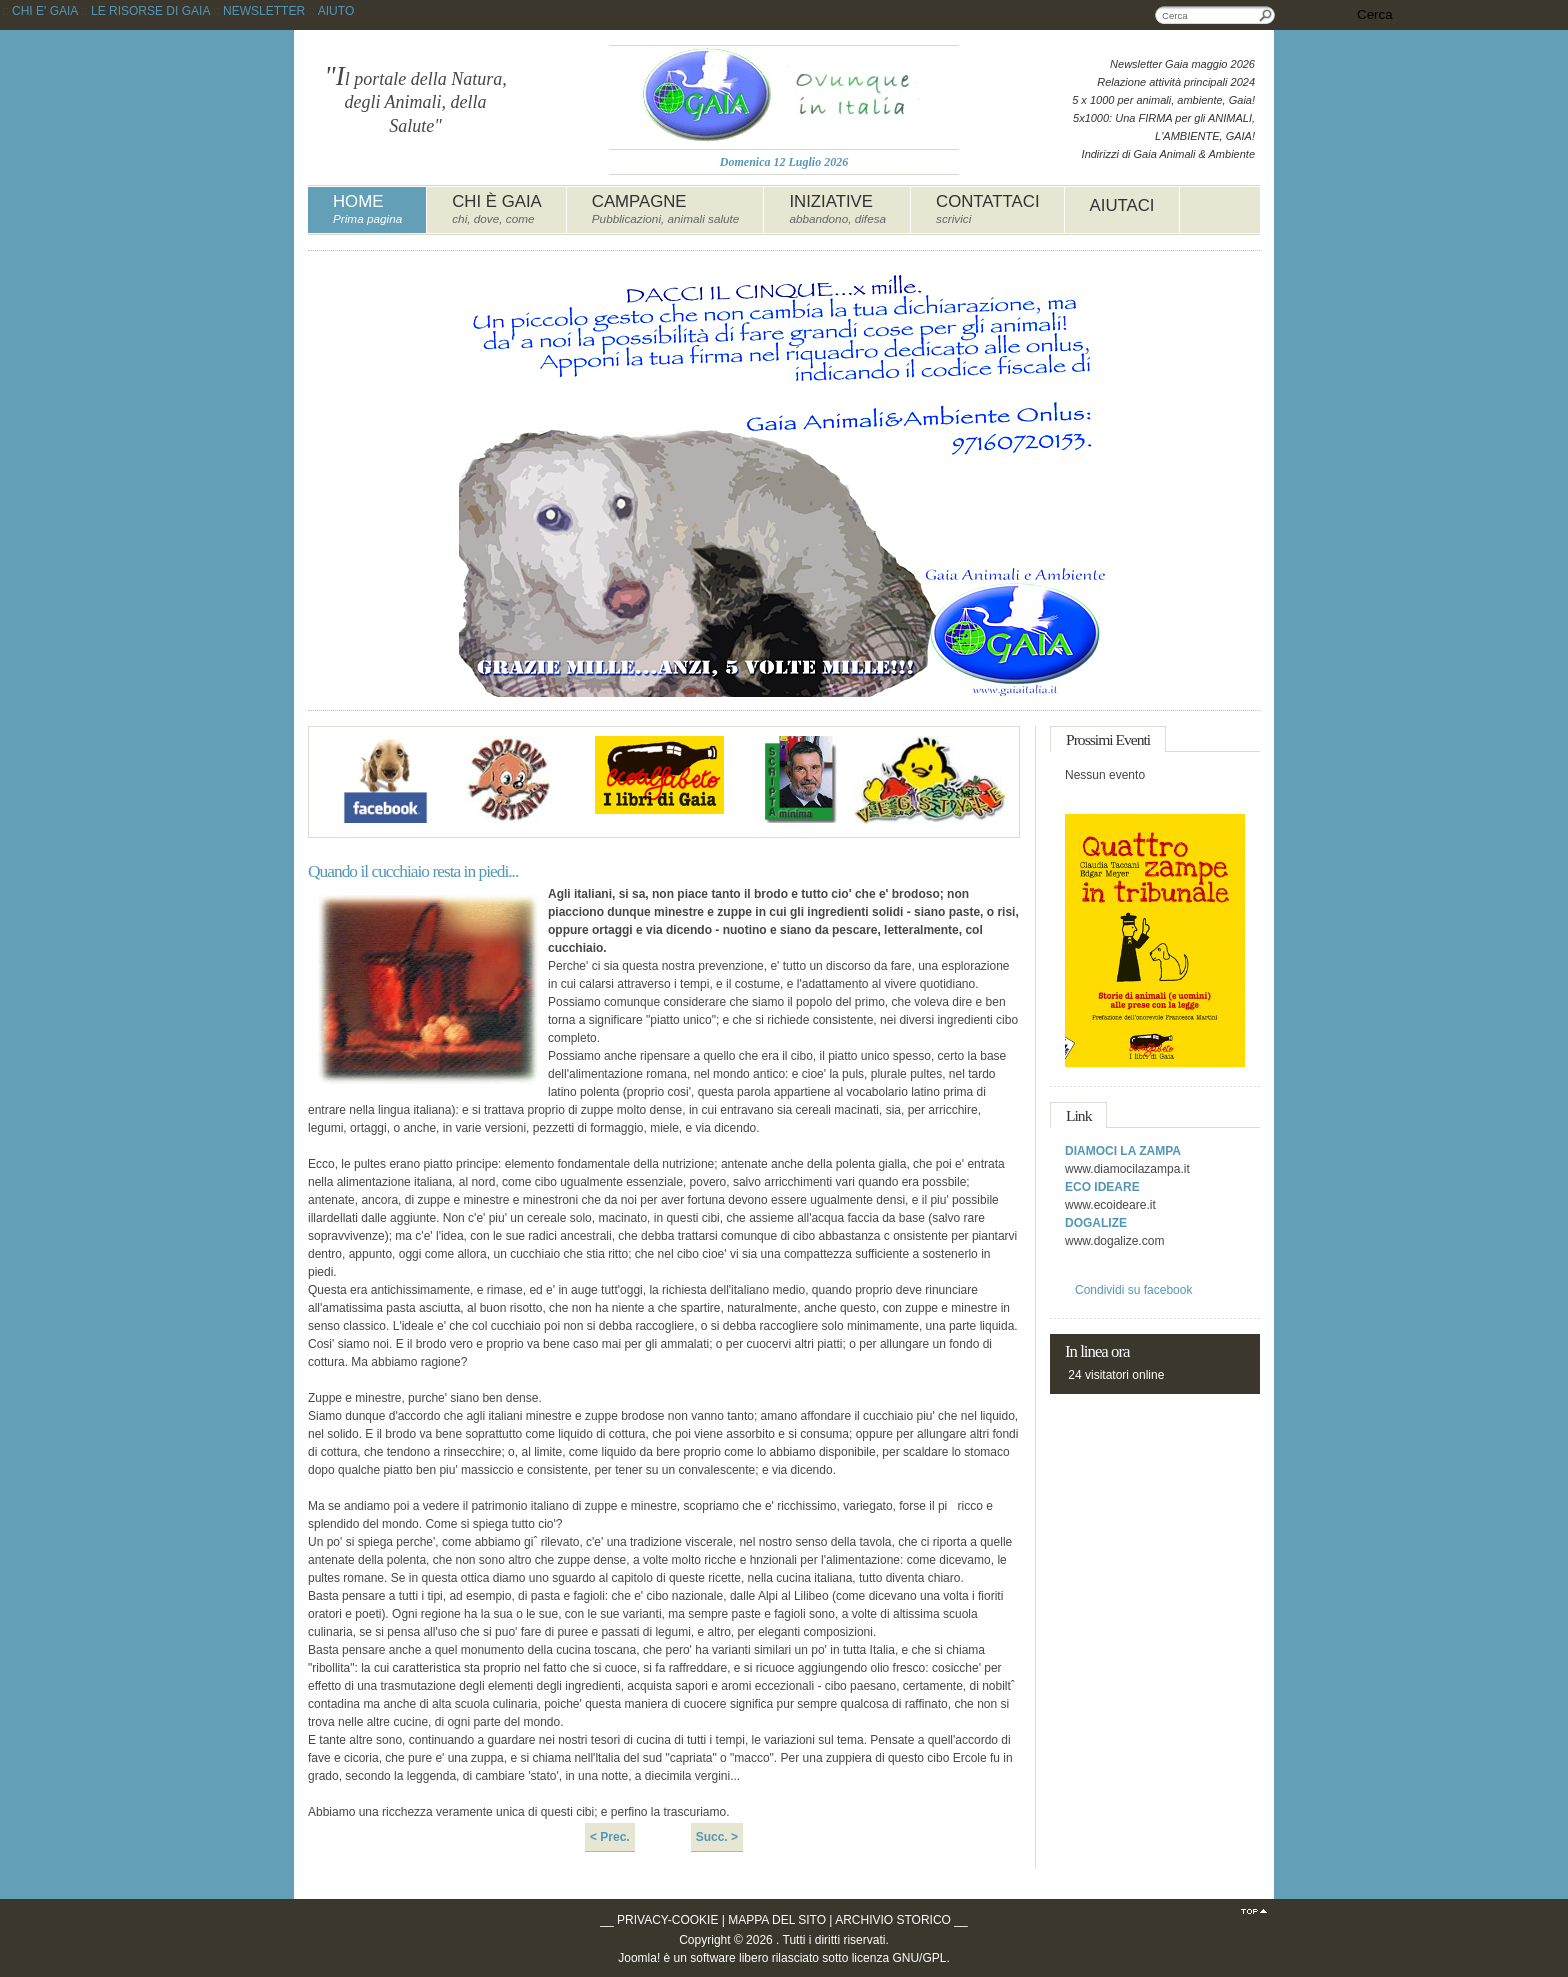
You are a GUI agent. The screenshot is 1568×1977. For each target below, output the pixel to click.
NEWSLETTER (264, 11)
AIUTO (336, 11)
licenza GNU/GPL (899, 1958)
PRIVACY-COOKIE (667, 1920)
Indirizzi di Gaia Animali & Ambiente (1168, 154)
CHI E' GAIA (45, 11)
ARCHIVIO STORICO (893, 1920)
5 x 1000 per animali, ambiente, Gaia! (1163, 100)
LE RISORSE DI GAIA (150, 11)
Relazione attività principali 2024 (1176, 82)
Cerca (1266, 15)
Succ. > (717, 1837)
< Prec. (610, 1837)
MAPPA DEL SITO (777, 1920)
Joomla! (639, 1958)
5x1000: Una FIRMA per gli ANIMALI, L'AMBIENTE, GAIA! (1164, 127)
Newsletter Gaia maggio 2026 (1182, 64)
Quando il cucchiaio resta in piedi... (413, 871)
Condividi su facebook (1133, 1290)
